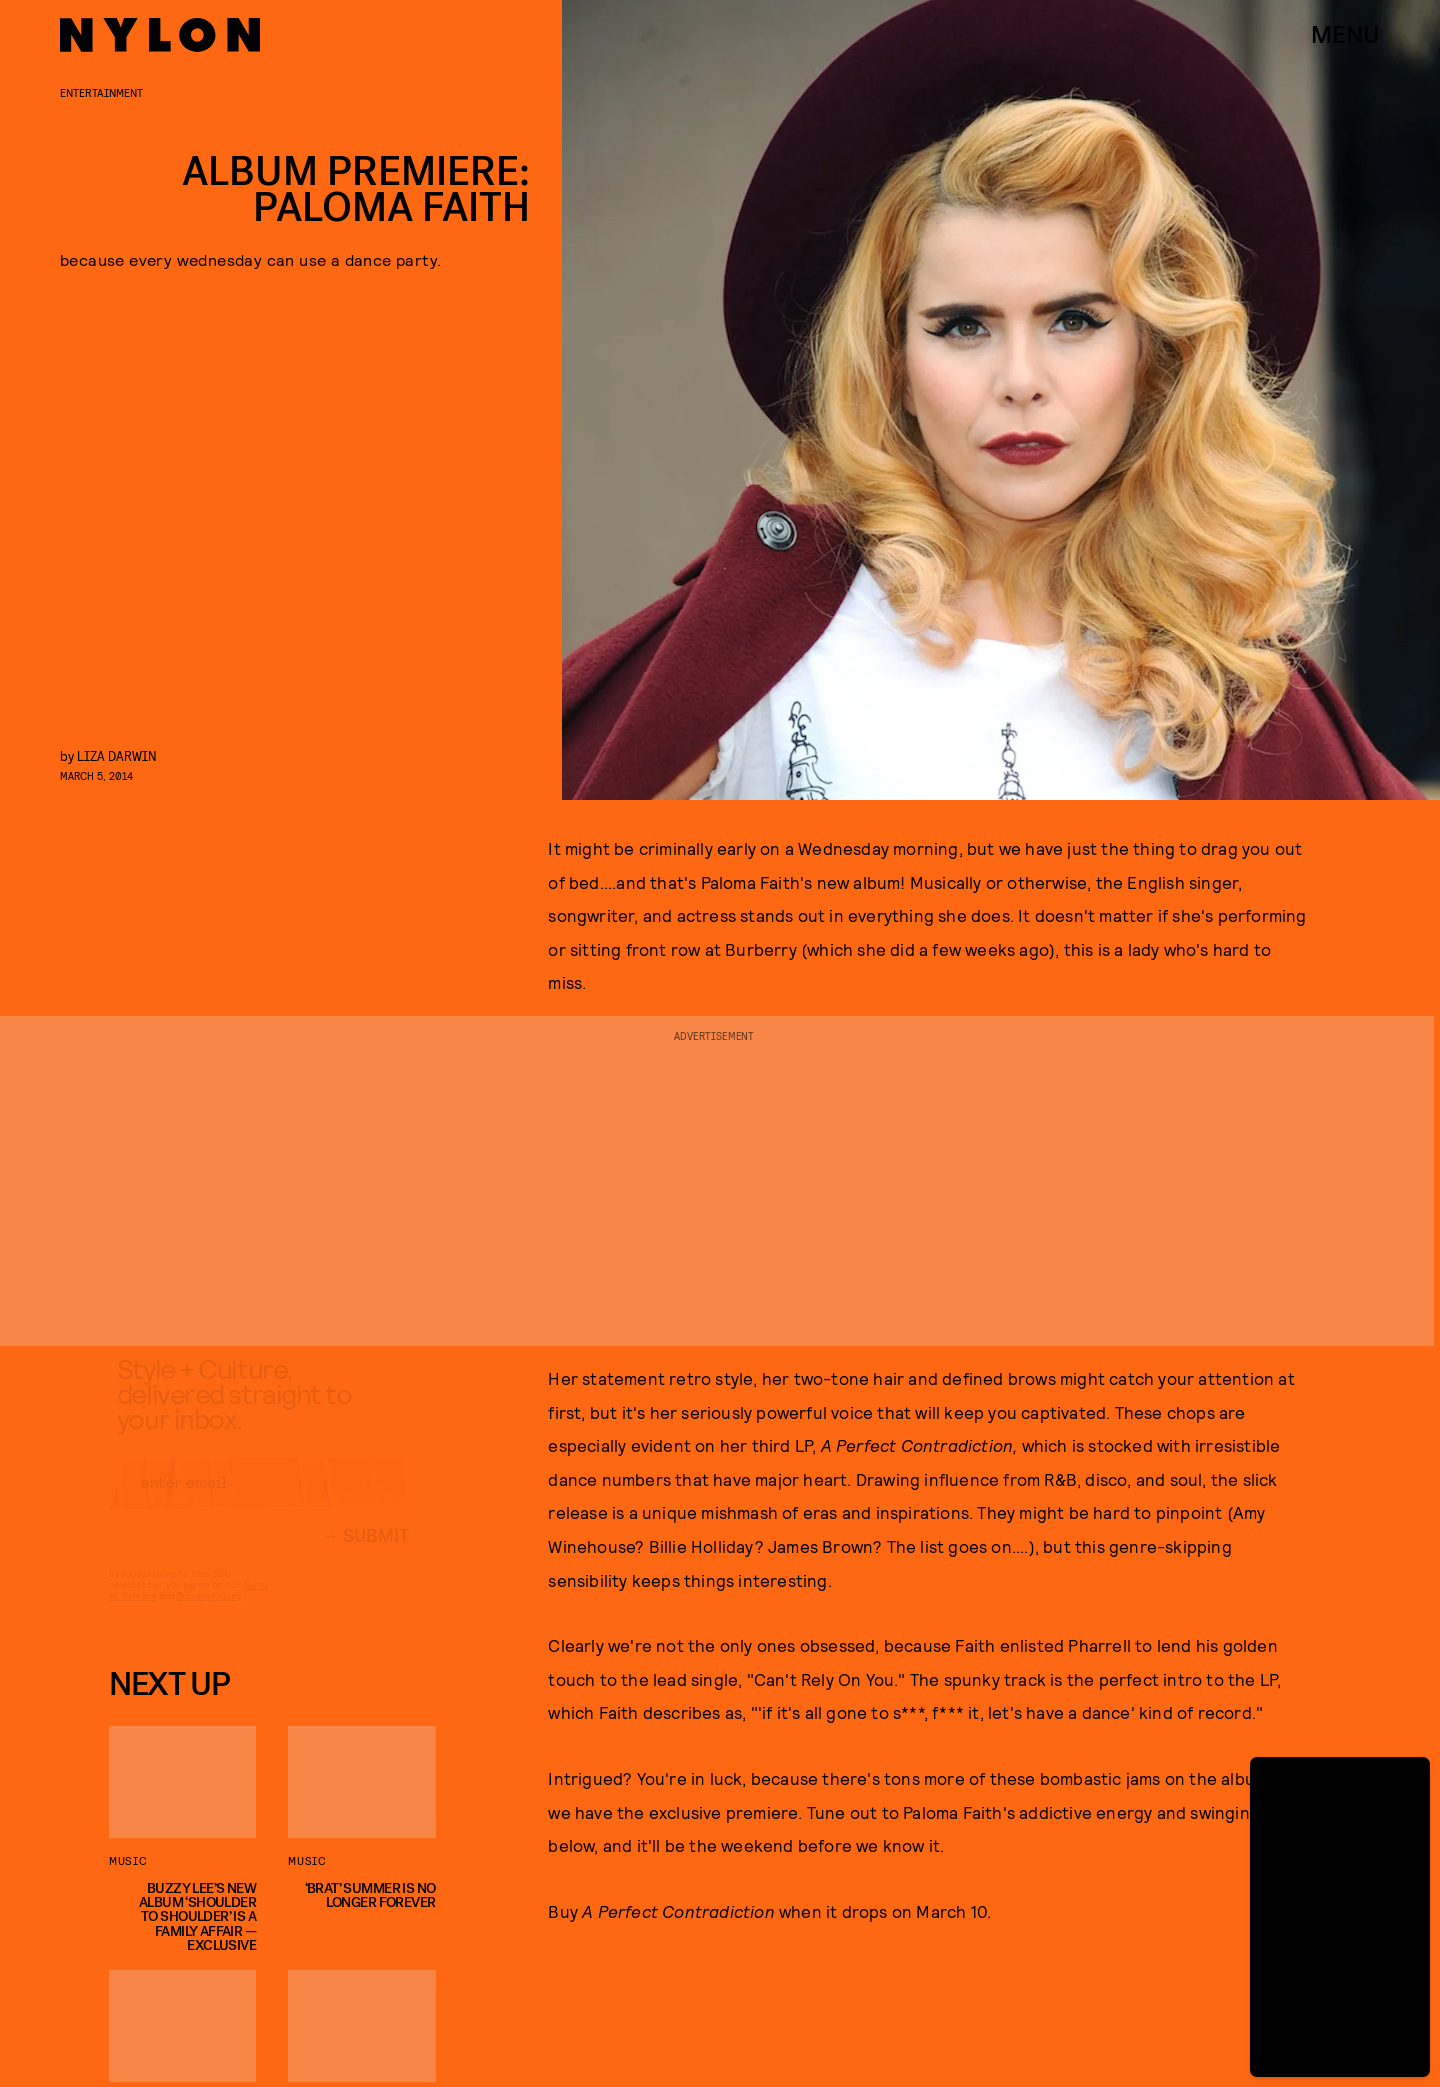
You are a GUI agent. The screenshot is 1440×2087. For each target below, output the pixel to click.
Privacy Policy (208, 1613)
